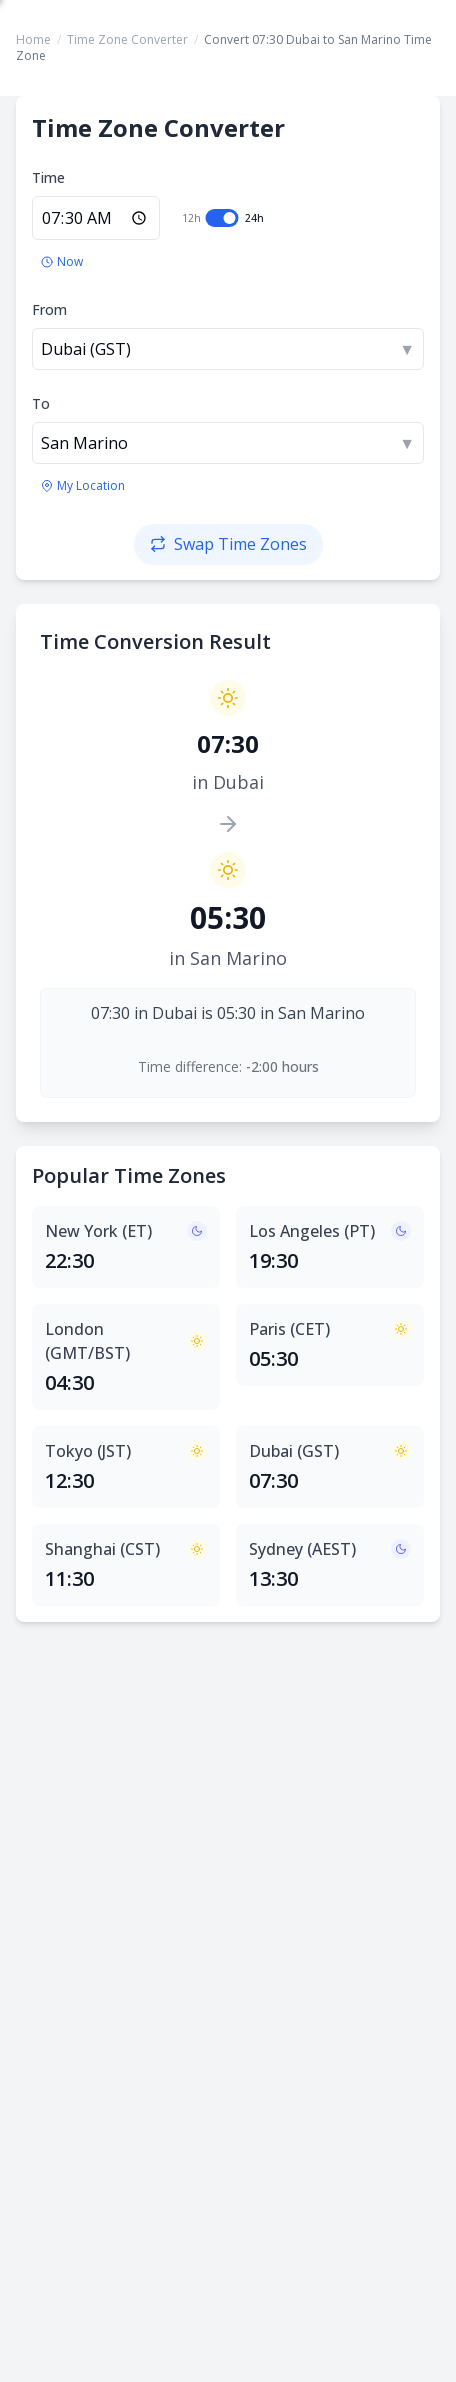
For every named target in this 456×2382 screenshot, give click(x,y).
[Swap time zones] (228, 544)
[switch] (222, 218)
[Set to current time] (62, 262)
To (41, 403)
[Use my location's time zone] (83, 486)
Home (33, 39)
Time (48, 177)
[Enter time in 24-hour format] (96, 218)
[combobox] (228, 349)
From (49, 309)
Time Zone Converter (127, 39)
